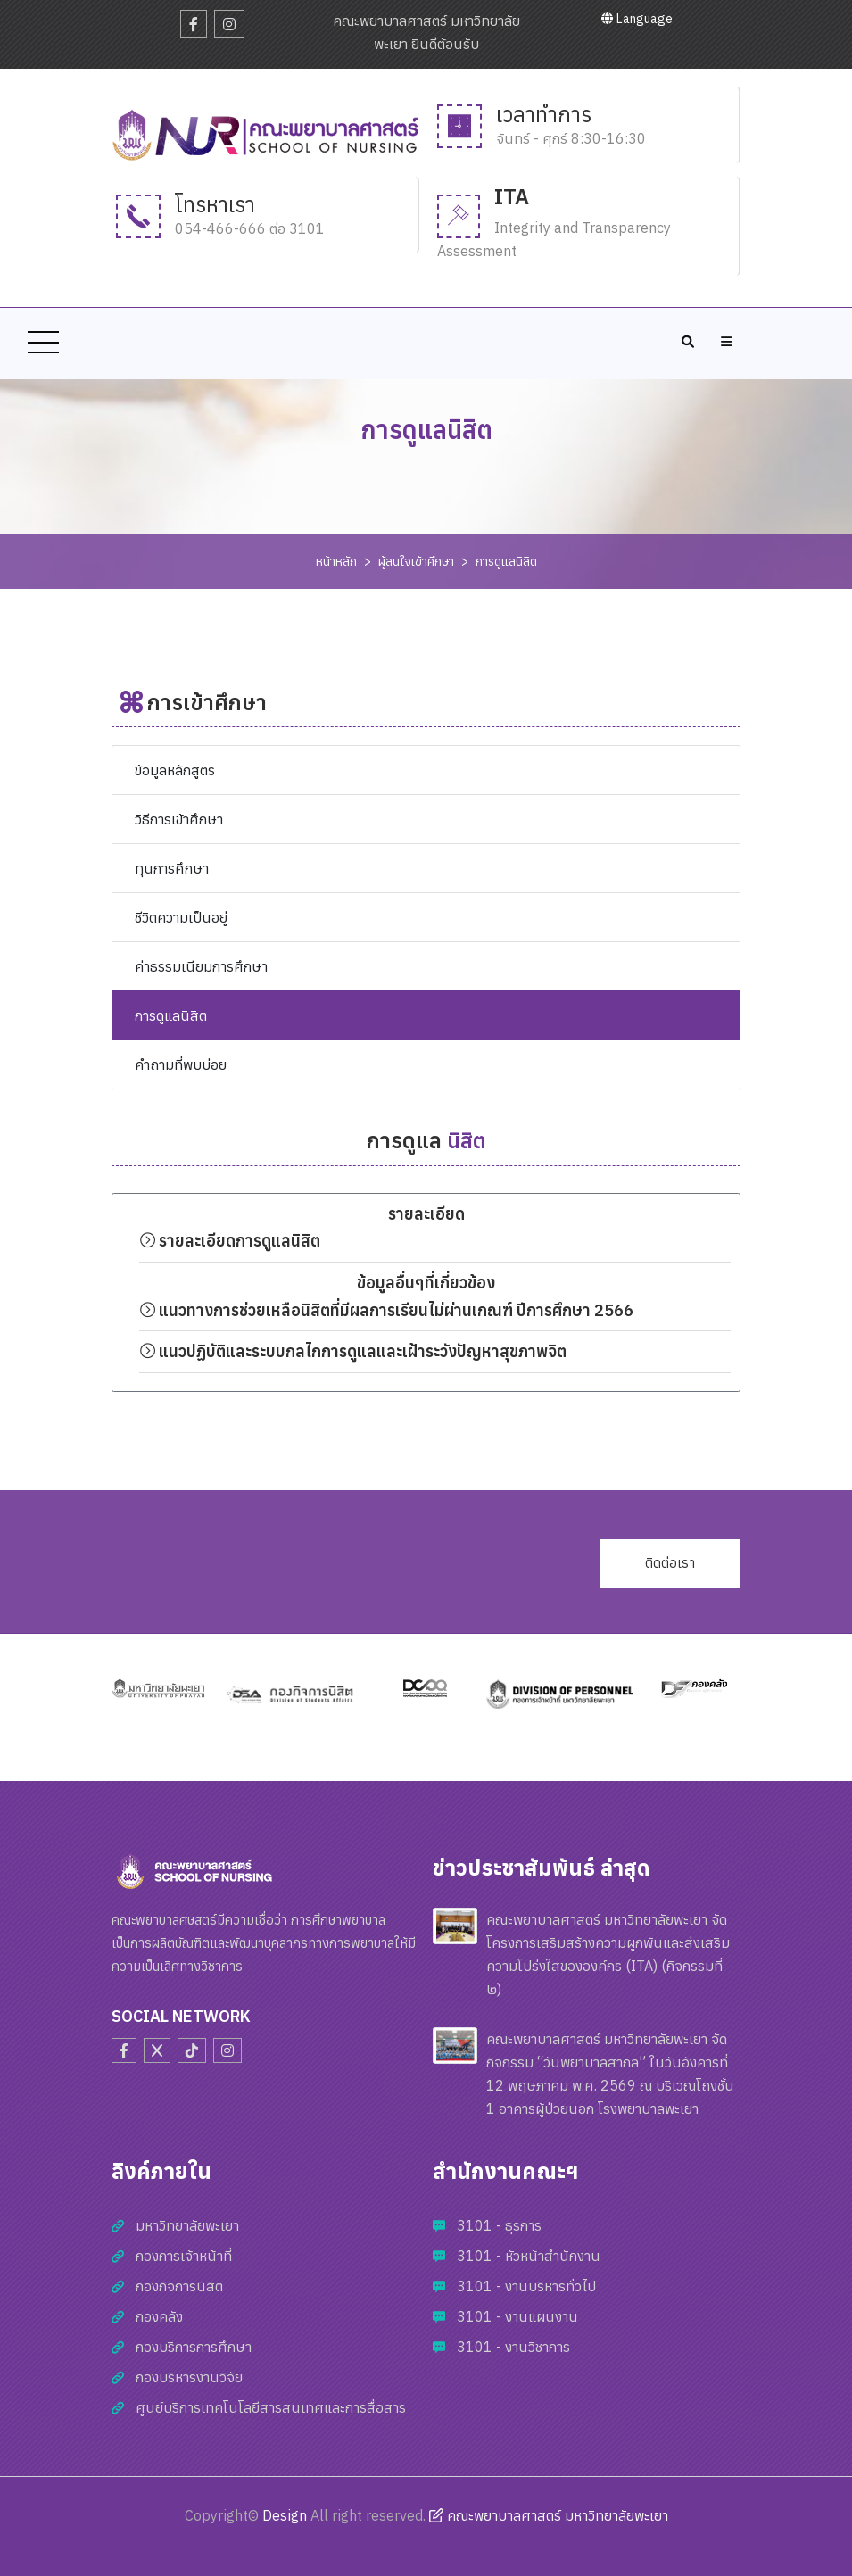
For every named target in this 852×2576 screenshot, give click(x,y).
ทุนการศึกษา (172, 868)
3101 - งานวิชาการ (513, 2347)
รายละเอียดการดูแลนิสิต (229, 1240)
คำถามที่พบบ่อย (181, 1064)
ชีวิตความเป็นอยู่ (181, 917)
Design (284, 2515)
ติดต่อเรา (670, 1562)
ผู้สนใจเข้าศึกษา (416, 561)
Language (637, 19)
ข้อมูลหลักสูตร (175, 770)
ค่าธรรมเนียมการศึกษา (201, 966)
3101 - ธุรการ (499, 2225)
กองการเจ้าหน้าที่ (184, 2256)
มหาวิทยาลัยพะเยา (187, 2225)
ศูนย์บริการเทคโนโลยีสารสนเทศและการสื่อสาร (271, 2407)
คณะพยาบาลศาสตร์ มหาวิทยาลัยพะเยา (548, 2515)
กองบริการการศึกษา (194, 2347)
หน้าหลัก (336, 561)
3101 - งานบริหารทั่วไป (526, 2286)
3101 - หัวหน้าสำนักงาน (528, 2256)
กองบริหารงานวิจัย (189, 2377)
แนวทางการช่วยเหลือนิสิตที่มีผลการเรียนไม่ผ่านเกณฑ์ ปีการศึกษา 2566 (386, 1310)
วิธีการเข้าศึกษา (179, 819)
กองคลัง (159, 2316)
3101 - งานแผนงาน (517, 2316)
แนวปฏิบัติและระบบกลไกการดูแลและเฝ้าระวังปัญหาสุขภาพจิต (354, 1351)
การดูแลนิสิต (506, 561)
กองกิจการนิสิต (179, 2286)
